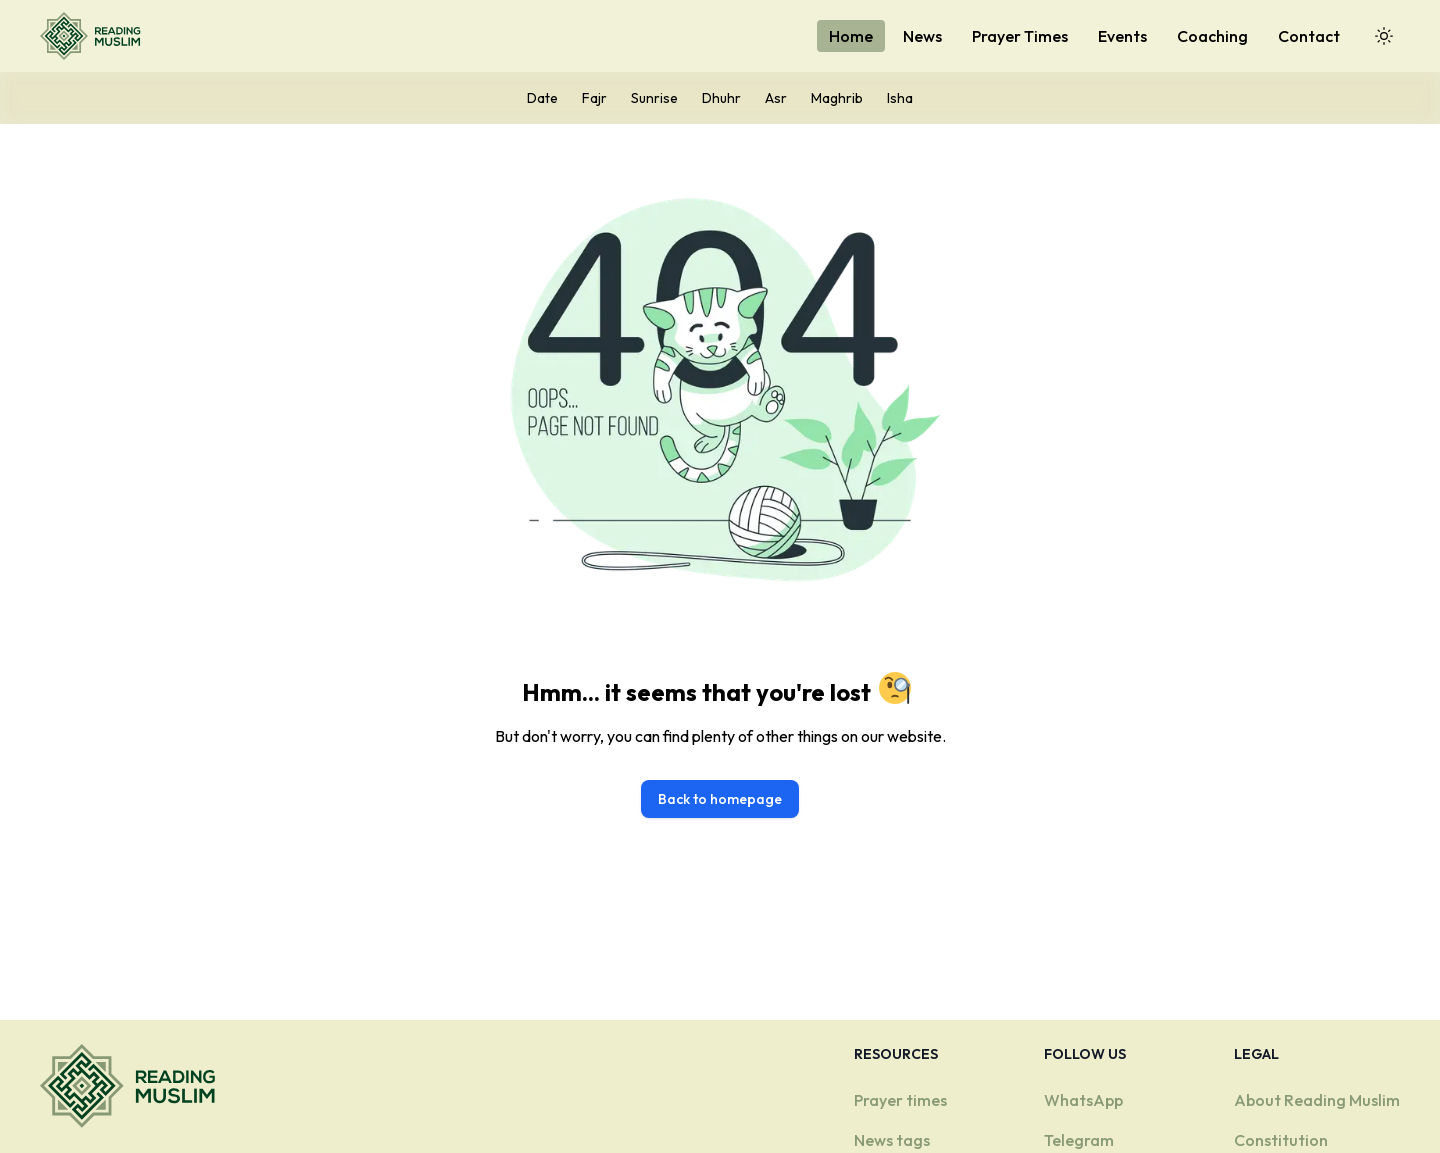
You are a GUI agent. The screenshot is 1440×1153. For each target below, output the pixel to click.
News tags (892, 1140)
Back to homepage (720, 799)
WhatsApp (1083, 1100)
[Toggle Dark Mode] (1384, 36)
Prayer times (900, 1100)
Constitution (1281, 1140)
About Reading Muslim (1317, 1100)
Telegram (1079, 1140)
